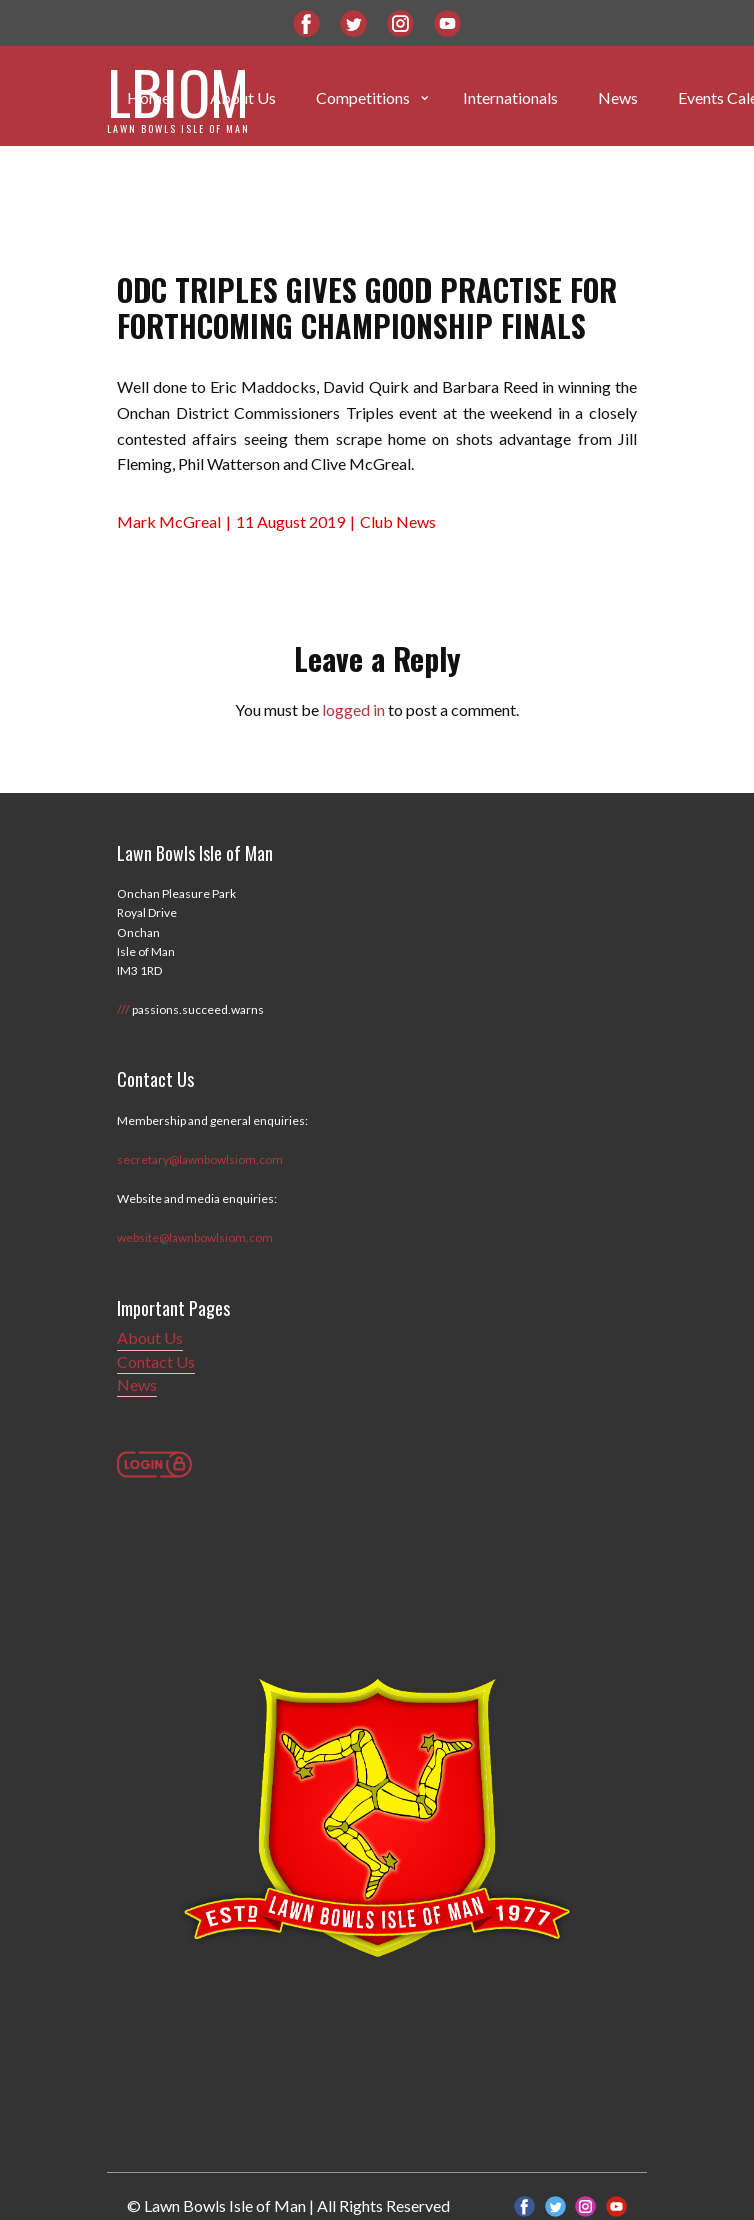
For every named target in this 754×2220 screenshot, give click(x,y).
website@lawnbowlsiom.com (195, 1237)
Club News (398, 521)
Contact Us (156, 1361)
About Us (150, 1337)
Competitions (363, 97)
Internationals (510, 97)
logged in (353, 709)
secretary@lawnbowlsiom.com (200, 1159)
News (618, 97)
